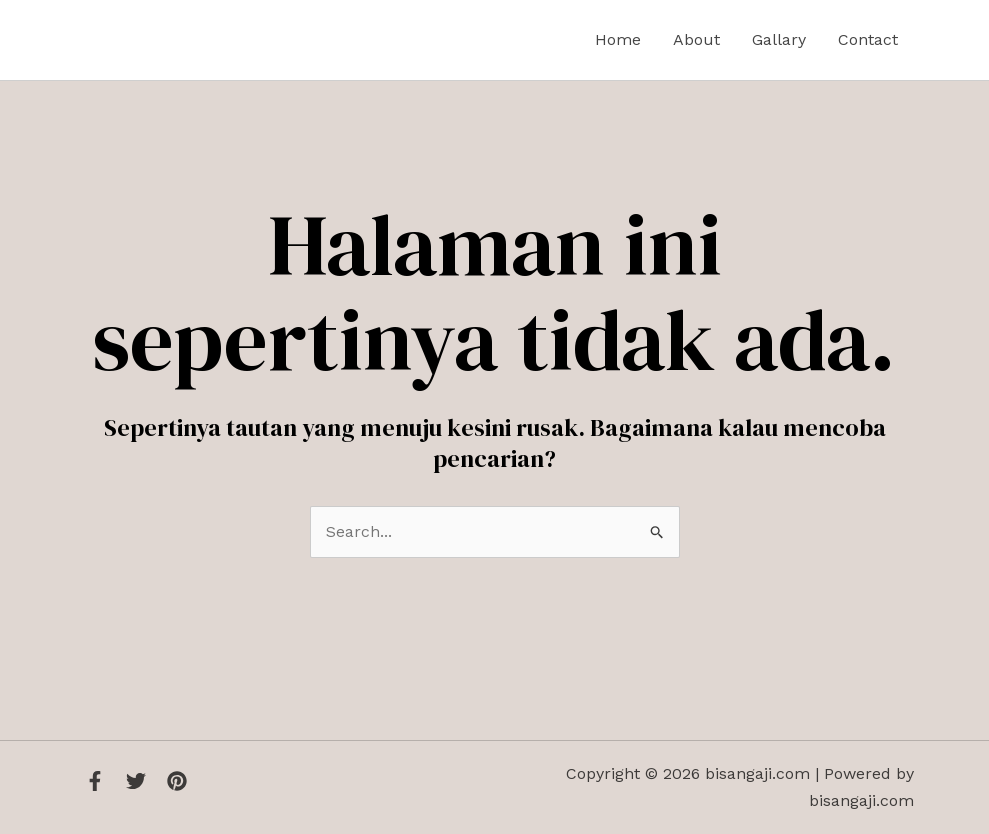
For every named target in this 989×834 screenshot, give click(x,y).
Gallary (779, 39)
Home (618, 39)
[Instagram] (177, 781)
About (696, 39)
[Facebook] (95, 781)
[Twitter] (136, 781)
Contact (868, 39)
